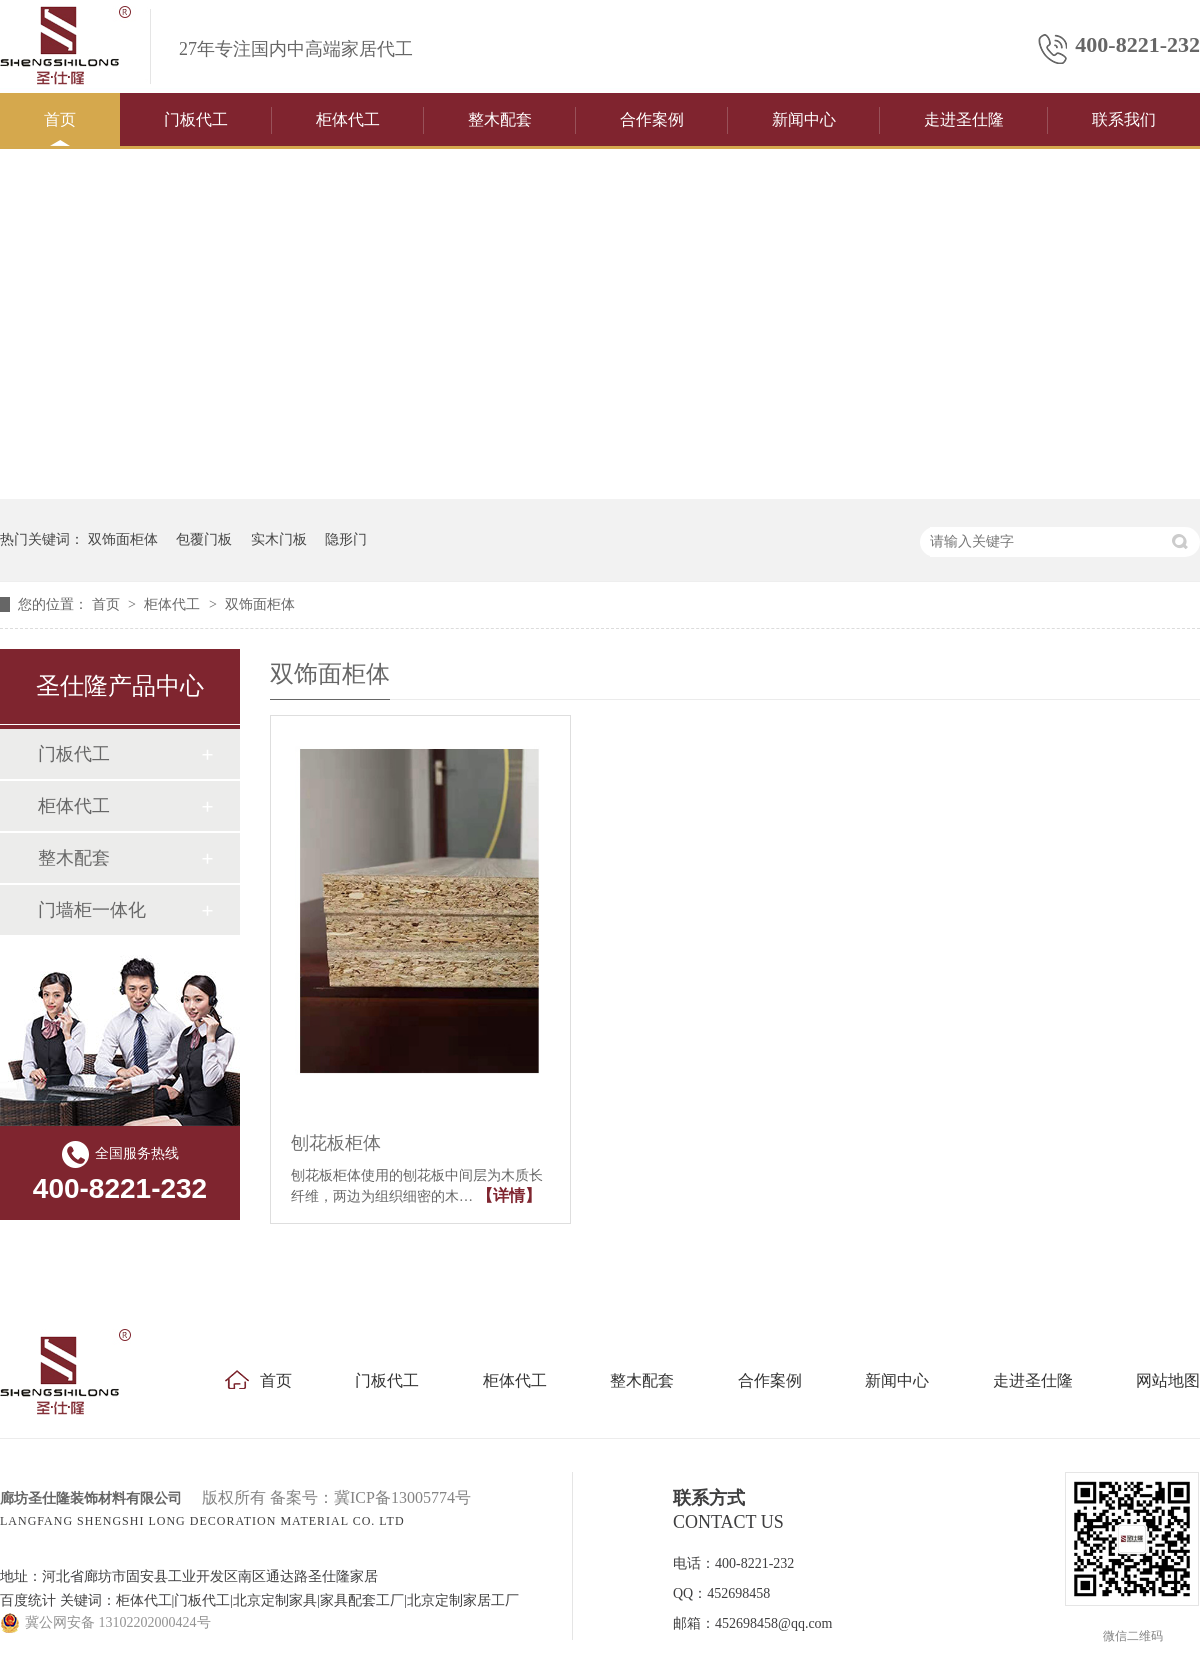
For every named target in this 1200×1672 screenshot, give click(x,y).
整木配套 (500, 119)
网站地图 (1168, 1380)
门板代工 (196, 119)
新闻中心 (804, 119)
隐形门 (346, 539)
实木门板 (279, 539)
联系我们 (1124, 119)
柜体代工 (348, 119)
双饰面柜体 (123, 539)
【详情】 (509, 1195)
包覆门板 (204, 539)
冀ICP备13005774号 (402, 1497)
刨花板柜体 (336, 1143)
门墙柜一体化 (92, 910)
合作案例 (652, 119)
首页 (60, 119)
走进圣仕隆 (964, 119)
